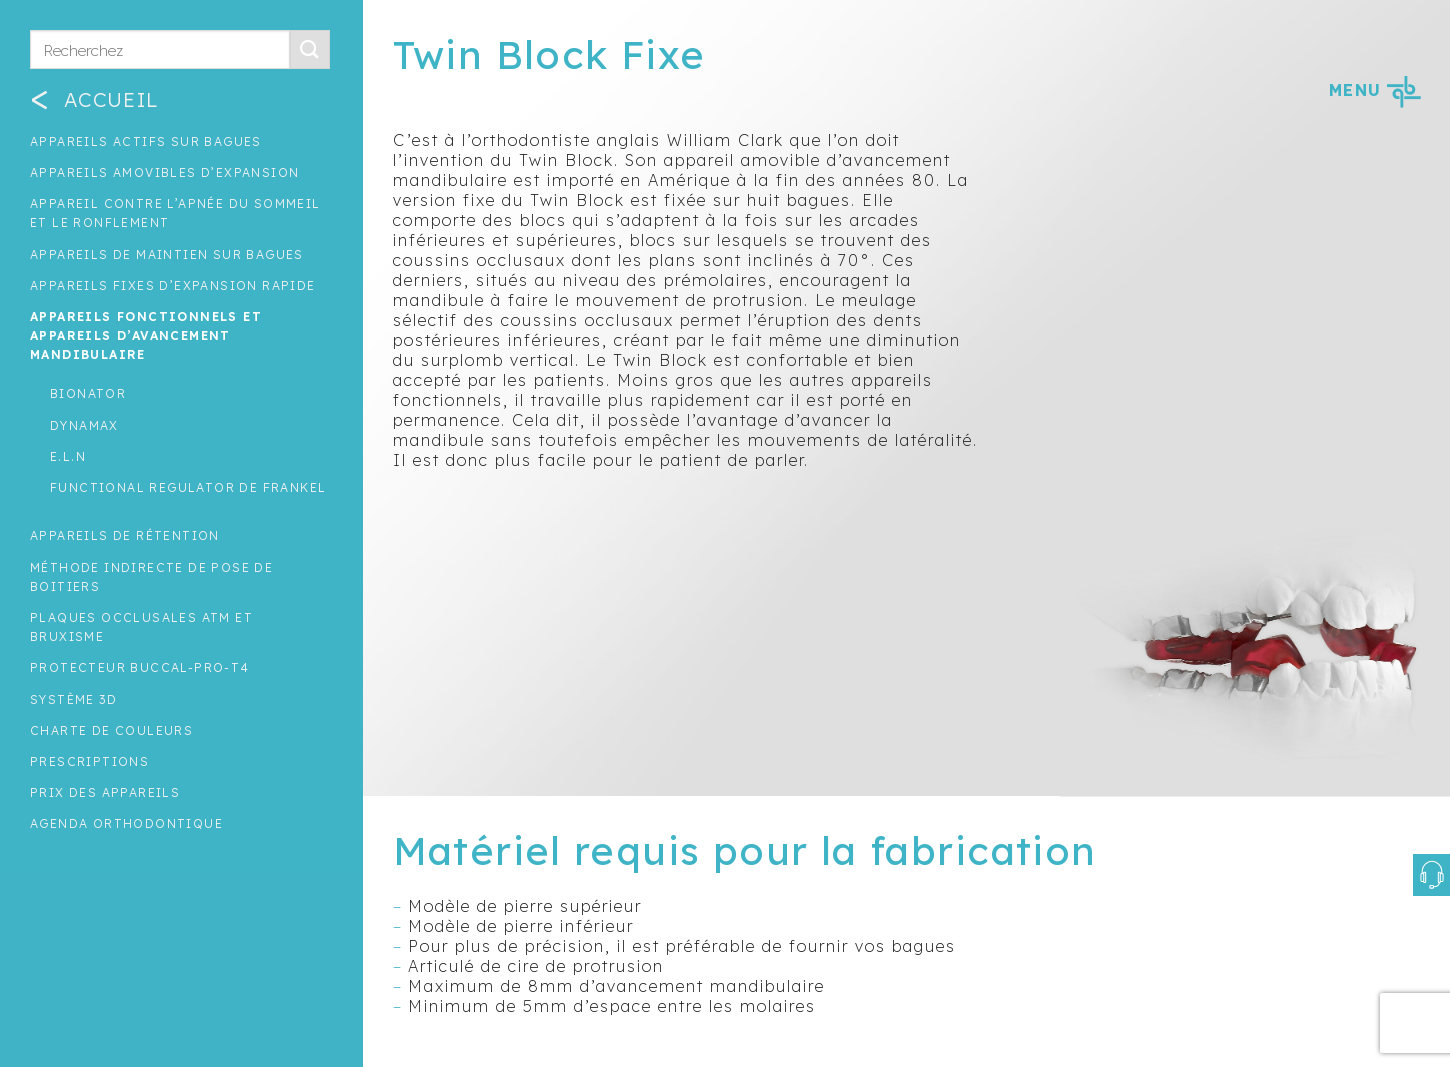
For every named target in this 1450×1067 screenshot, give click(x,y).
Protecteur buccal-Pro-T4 (140, 667)
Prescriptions (89, 761)
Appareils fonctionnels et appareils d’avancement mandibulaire (146, 335)
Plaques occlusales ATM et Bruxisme (141, 627)
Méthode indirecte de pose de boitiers (151, 577)
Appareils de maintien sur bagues (167, 254)
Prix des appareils (105, 792)
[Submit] (310, 49)
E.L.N (68, 456)
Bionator (88, 393)
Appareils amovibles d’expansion (164, 172)
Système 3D (73, 699)
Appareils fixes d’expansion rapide (173, 285)
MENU (1374, 90)
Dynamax (84, 425)
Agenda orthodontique (126, 823)
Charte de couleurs (111, 730)
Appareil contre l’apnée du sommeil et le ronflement (175, 213)
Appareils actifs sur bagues (146, 141)
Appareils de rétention (125, 535)
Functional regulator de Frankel (188, 487)
